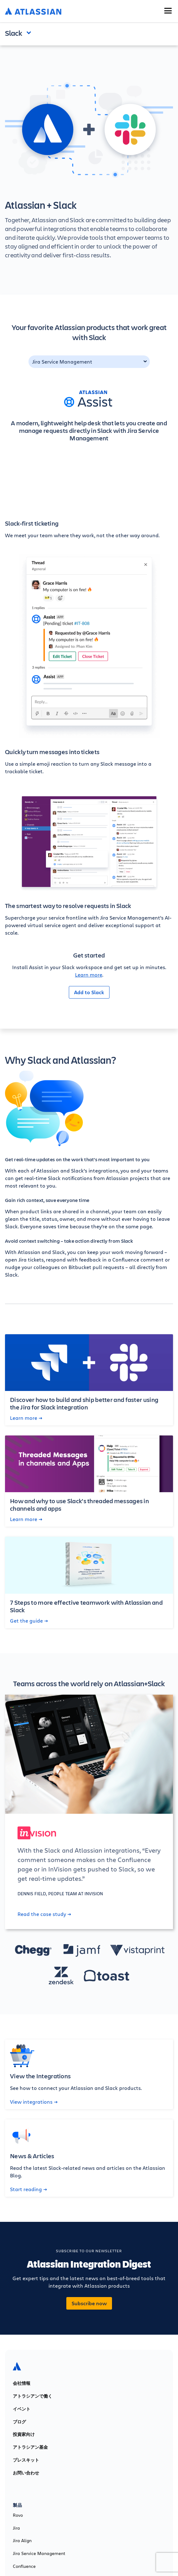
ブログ (19, 2421)
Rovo (18, 2515)
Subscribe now (89, 2303)
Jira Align (22, 2540)
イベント (21, 2408)
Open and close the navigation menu (30, 32)
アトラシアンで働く (32, 2396)
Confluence (24, 2566)
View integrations (34, 2101)
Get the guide (29, 1620)
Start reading (28, 2189)
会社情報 (21, 2383)
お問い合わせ (26, 2472)
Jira (16, 2528)
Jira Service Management (62, 361)
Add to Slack (89, 992)
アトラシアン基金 (30, 2447)
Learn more (88, 974)
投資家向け (24, 2434)
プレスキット (26, 2460)
